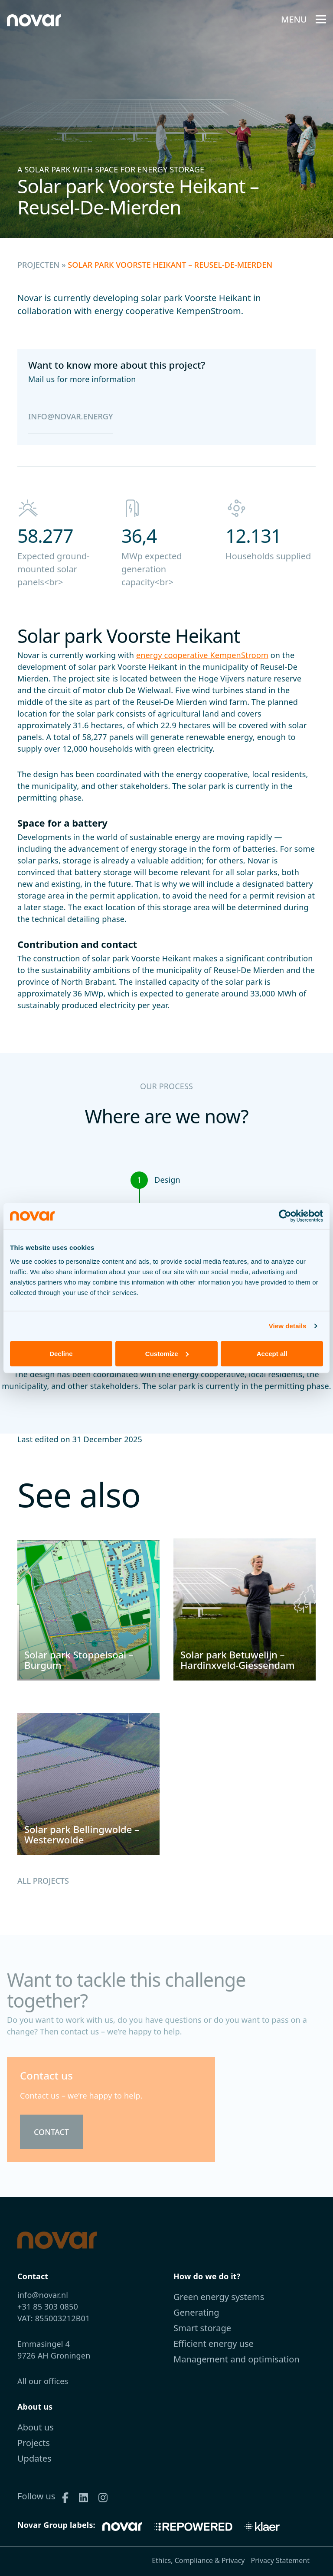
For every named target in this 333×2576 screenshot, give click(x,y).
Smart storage (202, 2328)
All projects (43, 1880)
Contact (51, 2132)
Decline (60, 1353)
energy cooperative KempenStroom (202, 655)
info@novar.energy (70, 416)
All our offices (42, 2381)
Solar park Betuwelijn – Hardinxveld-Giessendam (237, 1659)
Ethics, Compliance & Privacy (198, 2560)
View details (288, 1326)
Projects (33, 2443)
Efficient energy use (213, 2343)
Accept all (272, 1353)
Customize (167, 1353)
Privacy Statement (280, 2560)
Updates (34, 2458)
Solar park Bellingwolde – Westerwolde (81, 1834)
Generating (196, 2312)
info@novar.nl (42, 2295)
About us (35, 2427)
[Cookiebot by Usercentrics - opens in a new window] (285, 1216)
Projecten (38, 265)
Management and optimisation (236, 2359)
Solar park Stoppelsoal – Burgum (79, 1659)
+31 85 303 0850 (47, 2306)
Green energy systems (218, 2297)
